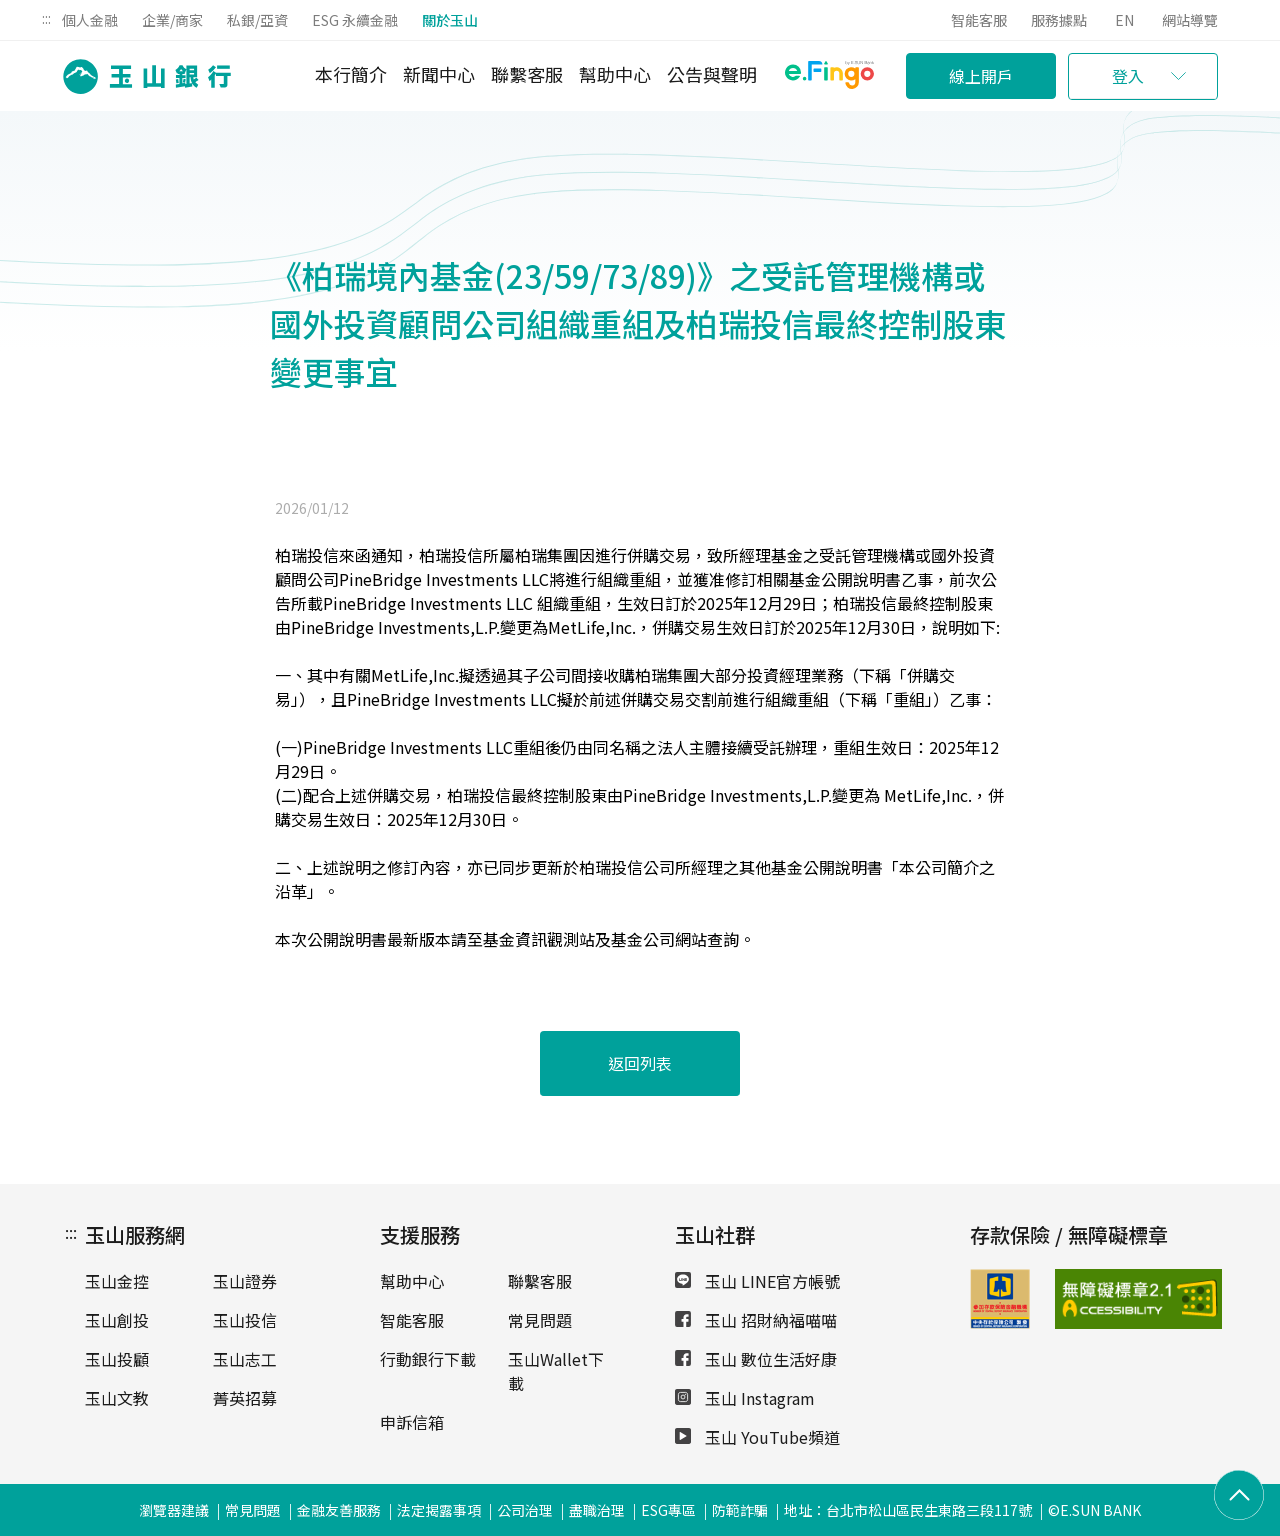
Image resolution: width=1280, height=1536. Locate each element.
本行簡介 (351, 74)
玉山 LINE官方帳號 (757, 1281)
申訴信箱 (412, 1422)
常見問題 (540, 1320)
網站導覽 (1190, 20)
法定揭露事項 (439, 1510)
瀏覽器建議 (174, 1510)
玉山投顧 (117, 1359)
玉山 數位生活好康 (756, 1359)
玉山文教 (117, 1398)
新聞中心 (439, 74)
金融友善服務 (339, 1510)
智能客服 (979, 20)
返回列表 (640, 1063)
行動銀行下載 (428, 1359)
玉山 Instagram (745, 1398)
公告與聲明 (712, 74)
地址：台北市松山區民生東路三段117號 (908, 1510)
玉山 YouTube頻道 (757, 1437)
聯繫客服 (527, 74)
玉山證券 (245, 1281)
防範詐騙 (740, 1510)
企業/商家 (172, 20)
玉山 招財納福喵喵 (756, 1320)
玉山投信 (245, 1320)
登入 (1128, 76)
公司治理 (525, 1510)
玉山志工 (245, 1359)
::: (46, 18)
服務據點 (1059, 20)
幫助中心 (615, 74)
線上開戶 (981, 76)
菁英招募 (245, 1398)
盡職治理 (597, 1510)
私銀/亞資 (257, 20)
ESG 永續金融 (355, 20)
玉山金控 (117, 1281)
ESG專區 (668, 1510)
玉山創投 (117, 1320)
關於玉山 (450, 20)
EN (1124, 20)
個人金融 (90, 20)
